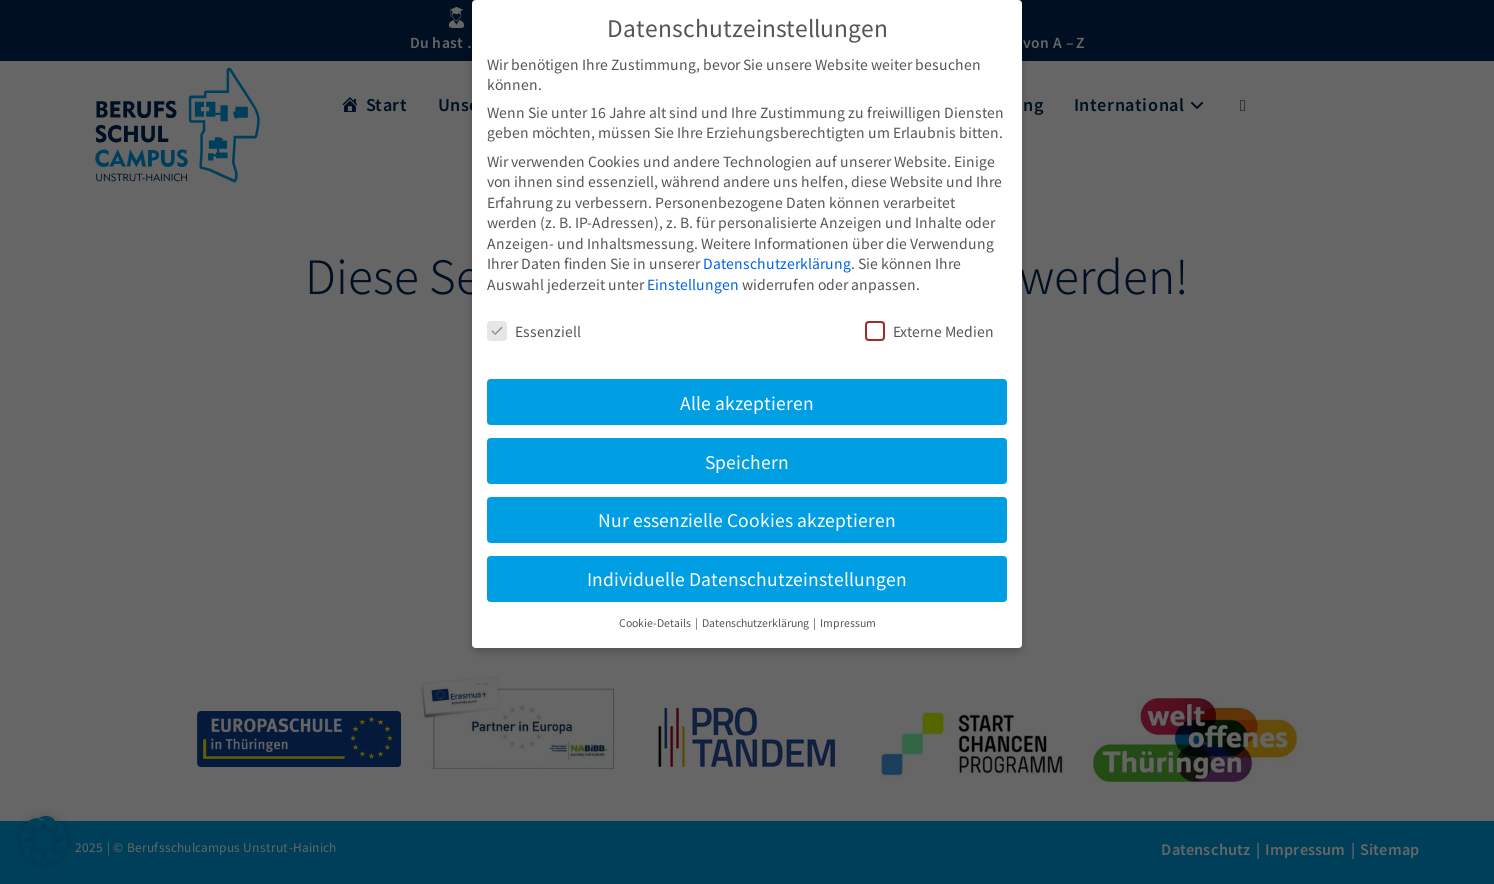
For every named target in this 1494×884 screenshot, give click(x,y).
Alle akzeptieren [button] (747, 402)
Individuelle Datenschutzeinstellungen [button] (747, 578)
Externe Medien (929, 331)
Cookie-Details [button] (656, 622)
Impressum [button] (848, 622)
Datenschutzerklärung (777, 263)
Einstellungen (693, 284)
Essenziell (534, 331)
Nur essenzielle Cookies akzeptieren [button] (747, 519)
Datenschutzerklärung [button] (756, 622)
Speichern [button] (747, 461)
